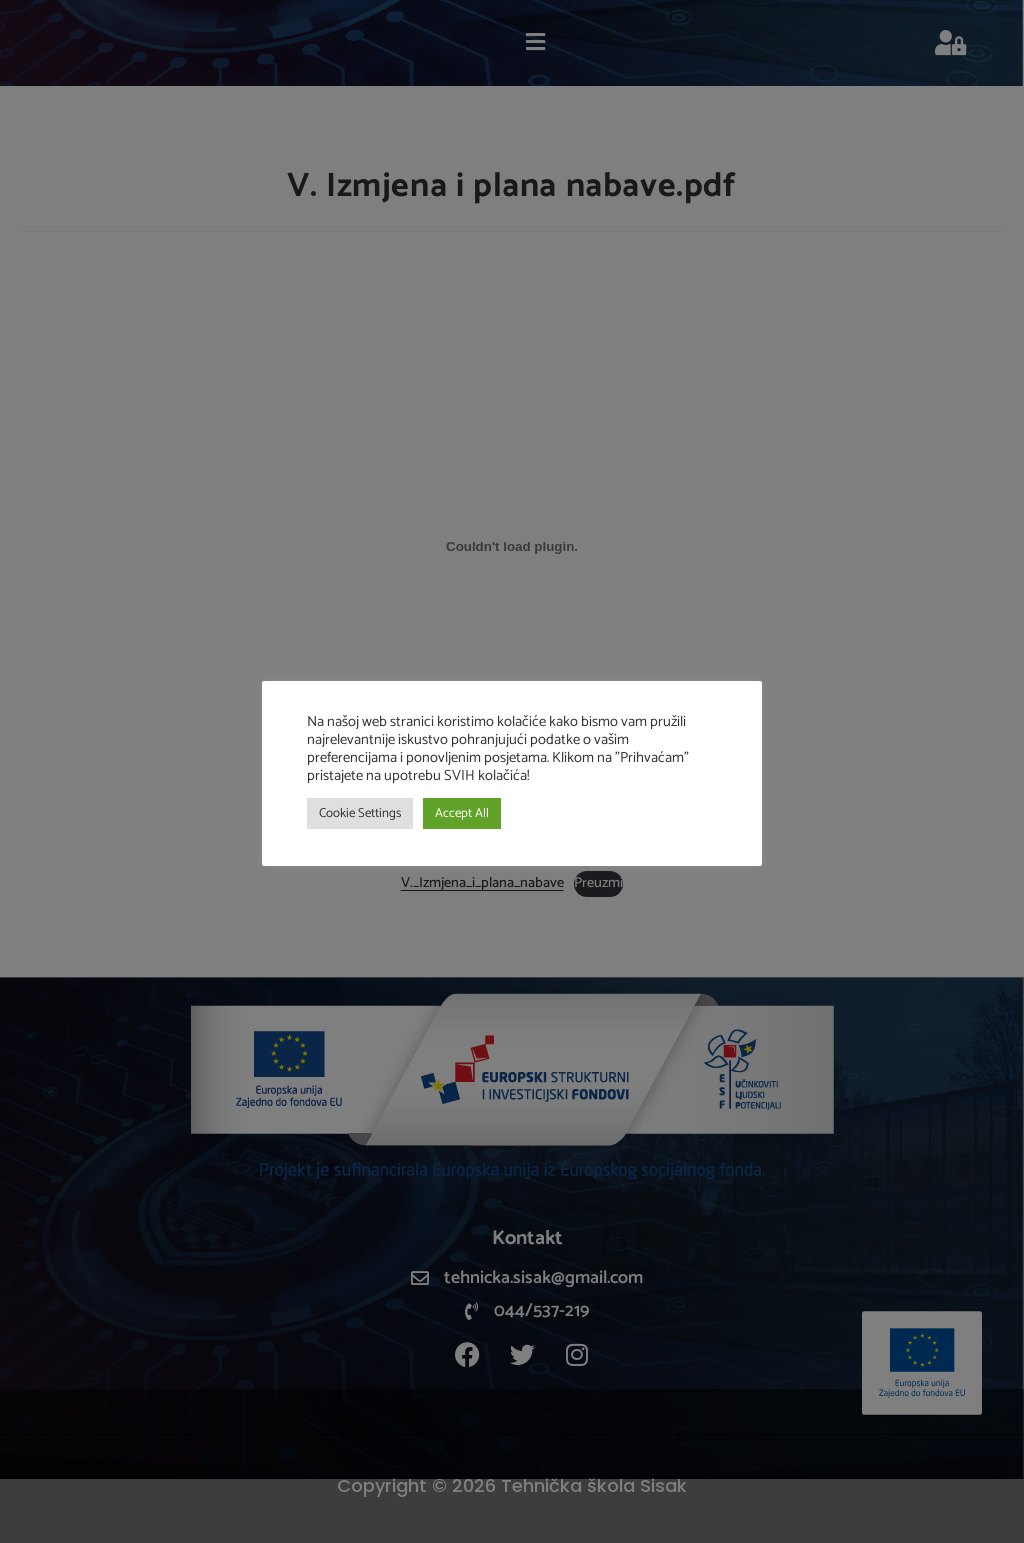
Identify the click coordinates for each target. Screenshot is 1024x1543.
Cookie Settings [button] (360, 813)
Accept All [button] (462, 813)
